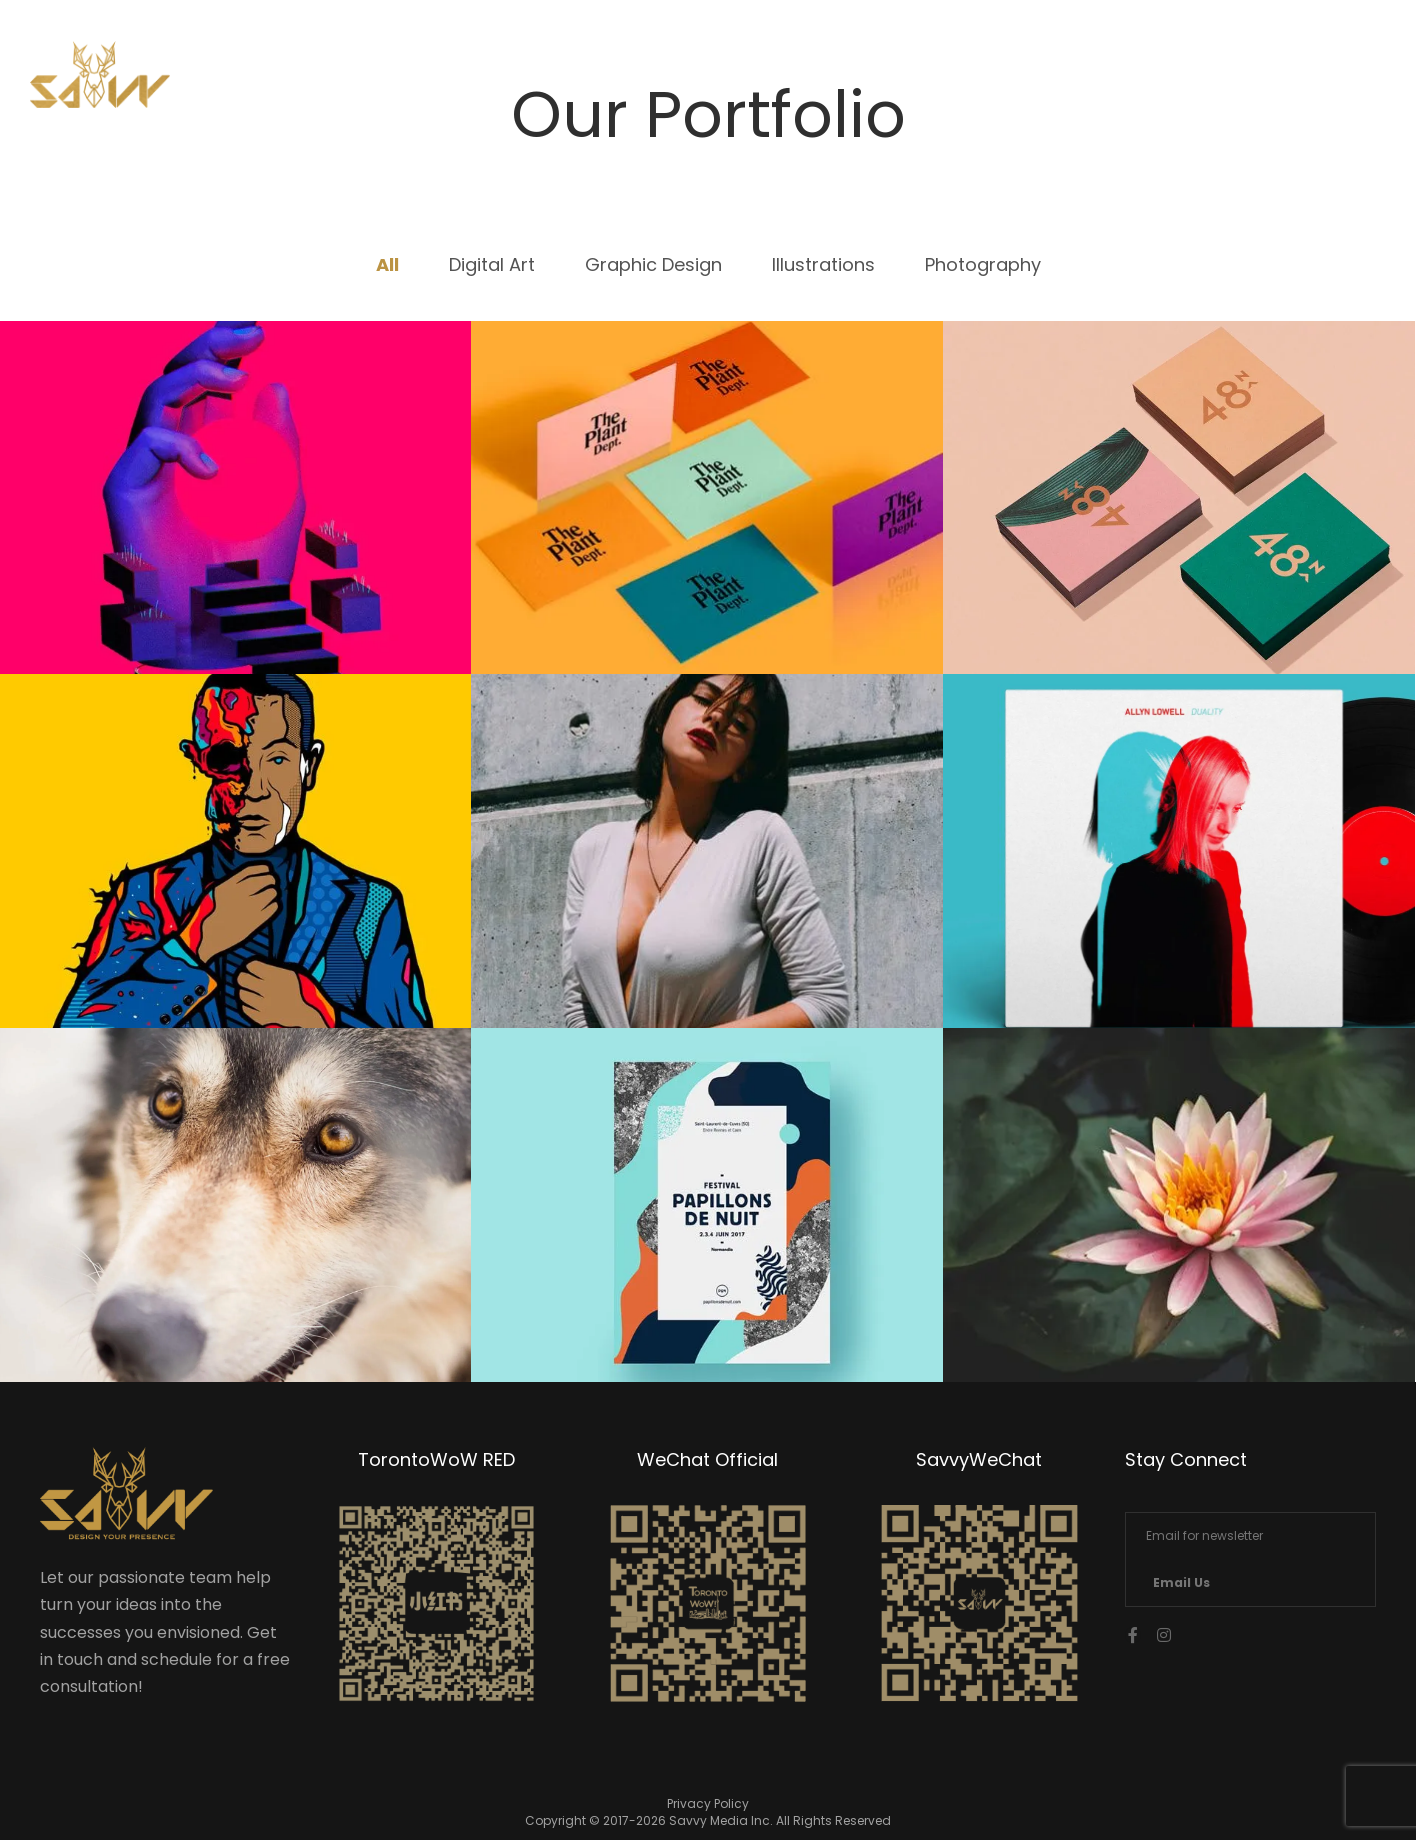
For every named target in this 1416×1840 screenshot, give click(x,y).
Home (939, 81)
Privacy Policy (708, 1803)
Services (1057, 81)
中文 (1293, 81)
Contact (1186, 81)
